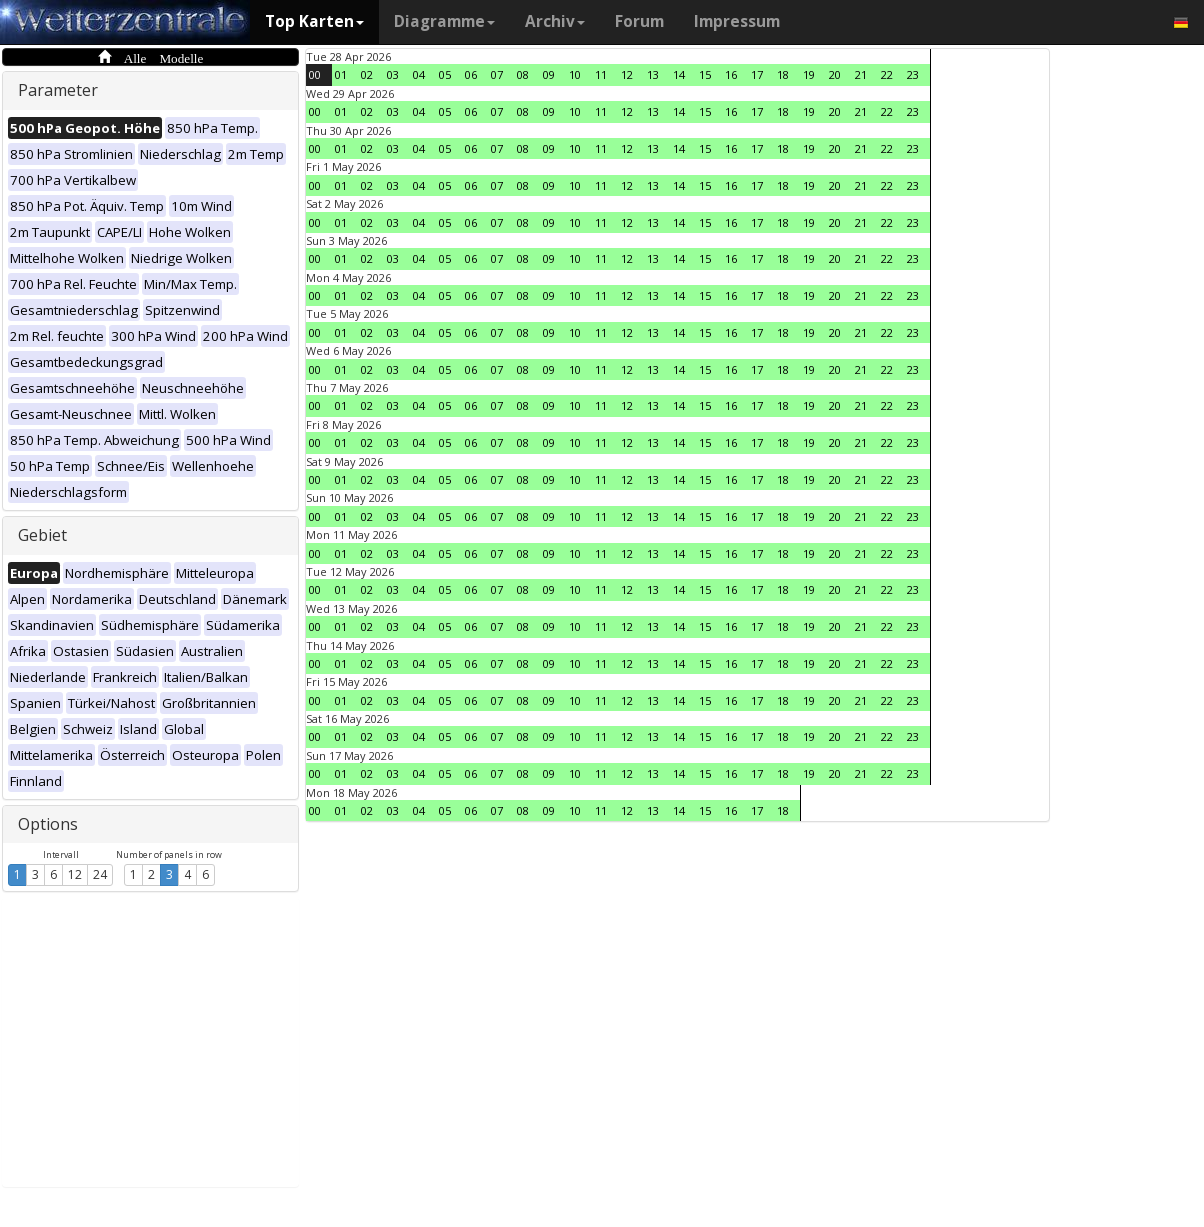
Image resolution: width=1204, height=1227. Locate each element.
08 (523, 74)
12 (75, 874)
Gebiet (42, 535)
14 (679, 74)
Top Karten (314, 21)
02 (367, 74)
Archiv (555, 21)
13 (653, 74)
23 (913, 74)
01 (341, 74)
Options (48, 824)
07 (497, 74)
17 (757, 74)
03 (393, 74)
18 (783, 74)
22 (887, 74)
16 (731, 74)
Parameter (58, 90)
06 (471, 74)
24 (100, 874)
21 (861, 74)
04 (419, 74)
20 (835, 74)
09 (549, 74)
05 (445, 74)
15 (705, 74)
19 (809, 74)
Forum (639, 21)
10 (575, 74)
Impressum (737, 21)
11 (601, 74)
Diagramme (444, 21)
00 (315, 74)
